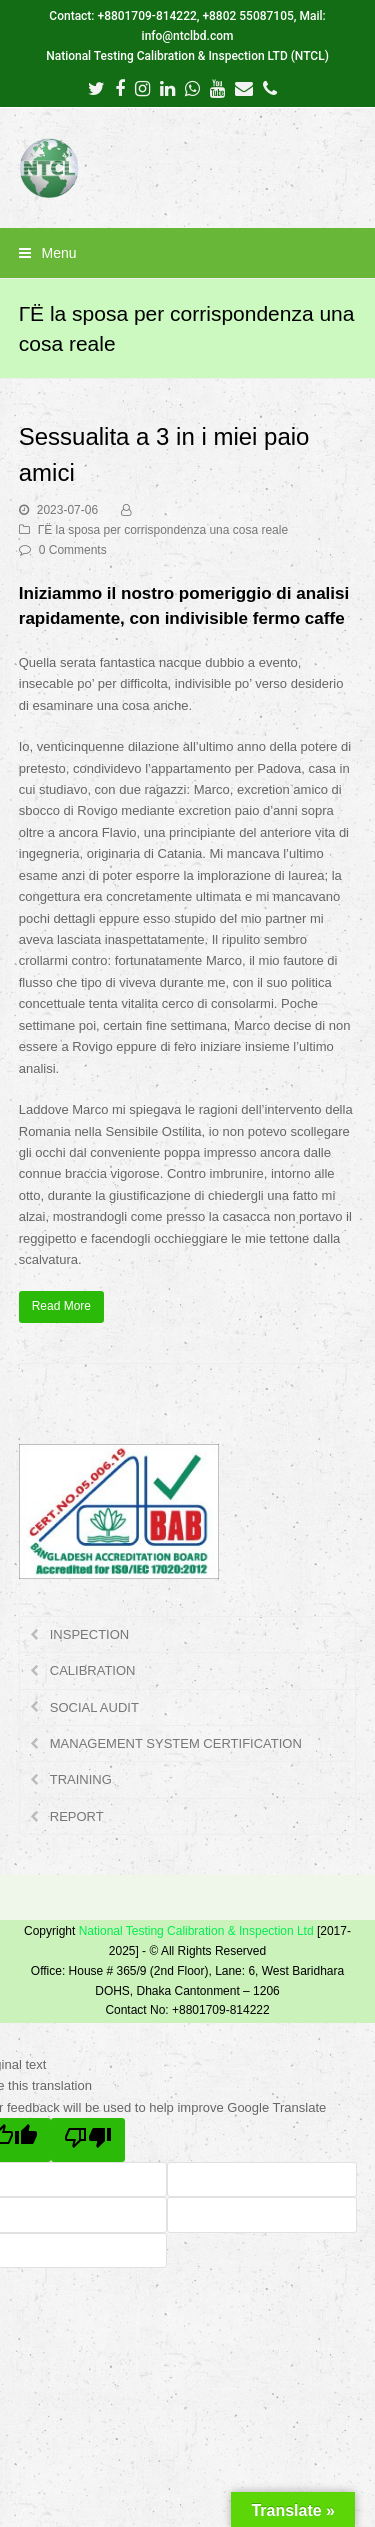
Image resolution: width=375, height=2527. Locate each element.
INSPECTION (89, 1634)
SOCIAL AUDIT (94, 1707)
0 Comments (73, 550)
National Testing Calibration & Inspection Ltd (196, 1931)
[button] (188, 253)
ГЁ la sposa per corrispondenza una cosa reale (163, 530)
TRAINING (81, 1779)
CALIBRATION (93, 1670)
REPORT (77, 1816)
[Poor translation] (88, 2140)
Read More (61, 1306)
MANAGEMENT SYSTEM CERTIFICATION (176, 1743)
